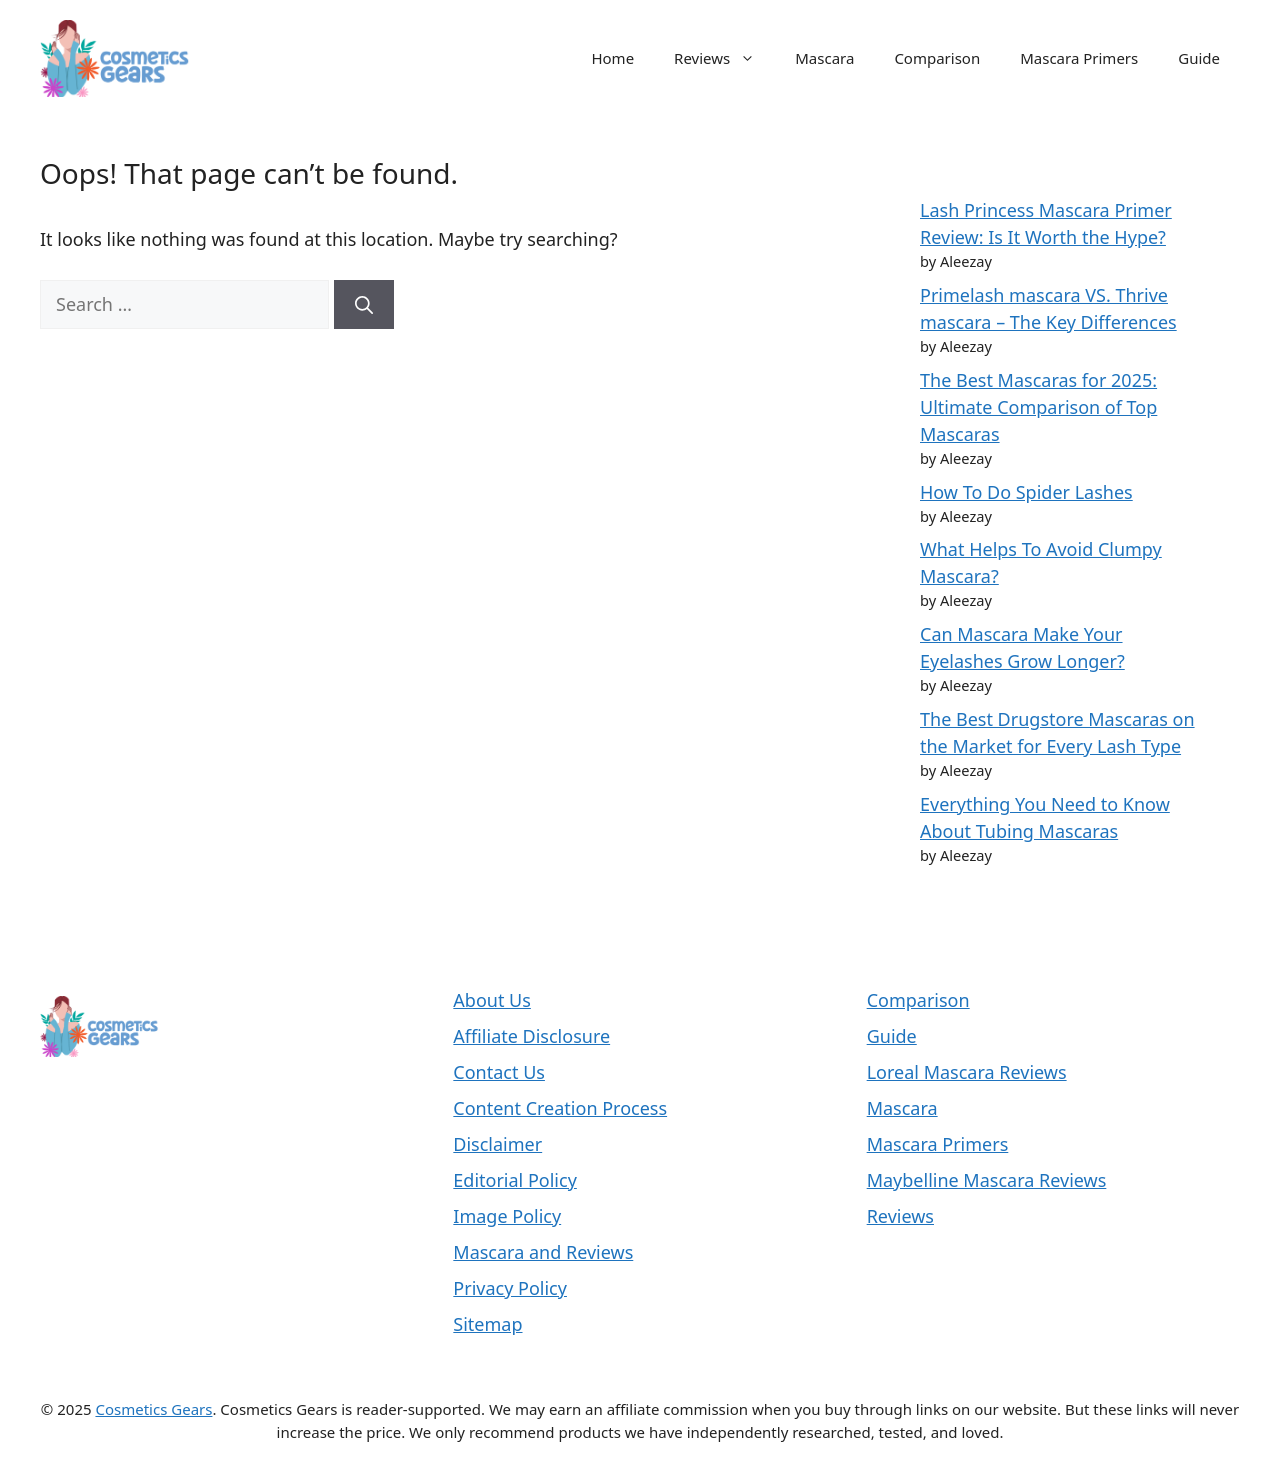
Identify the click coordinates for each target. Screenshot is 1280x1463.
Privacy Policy (510, 1288)
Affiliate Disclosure (531, 1036)
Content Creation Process (560, 1108)
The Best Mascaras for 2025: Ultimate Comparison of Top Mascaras (1038, 407)
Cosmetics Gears (153, 1409)
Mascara (824, 58)
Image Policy (507, 1216)
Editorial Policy (515, 1180)
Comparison (937, 58)
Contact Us (499, 1072)
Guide (1199, 58)
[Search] (364, 304)
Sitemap (487, 1324)
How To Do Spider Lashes (1026, 492)
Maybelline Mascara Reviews (987, 1180)
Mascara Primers (1079, 58)
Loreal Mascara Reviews (967, 1072)
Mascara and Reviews (543, 1252)
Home (612, 58)
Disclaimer (497, 1144)
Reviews (724, 58)
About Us (492, 1000)
